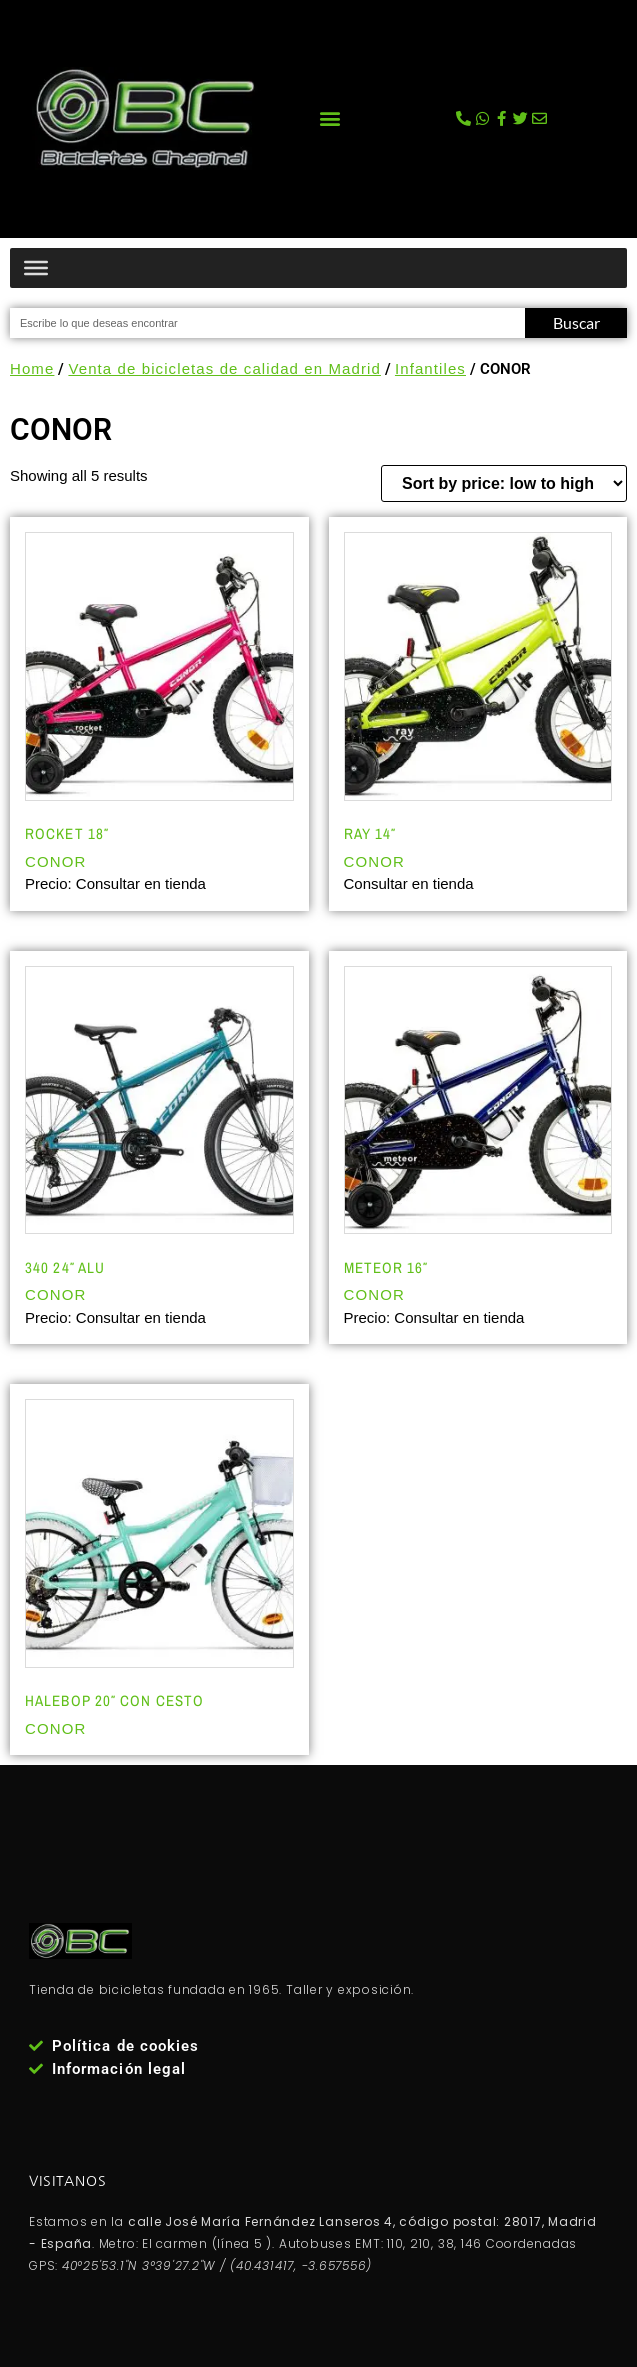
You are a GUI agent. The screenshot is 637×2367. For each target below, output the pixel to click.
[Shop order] (504, 483)
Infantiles (430, 368)
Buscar (576, 322)
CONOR (55, 861)
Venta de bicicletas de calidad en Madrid (224, 368)
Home (32, 368)
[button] (329, 118)
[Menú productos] (36, 267)
